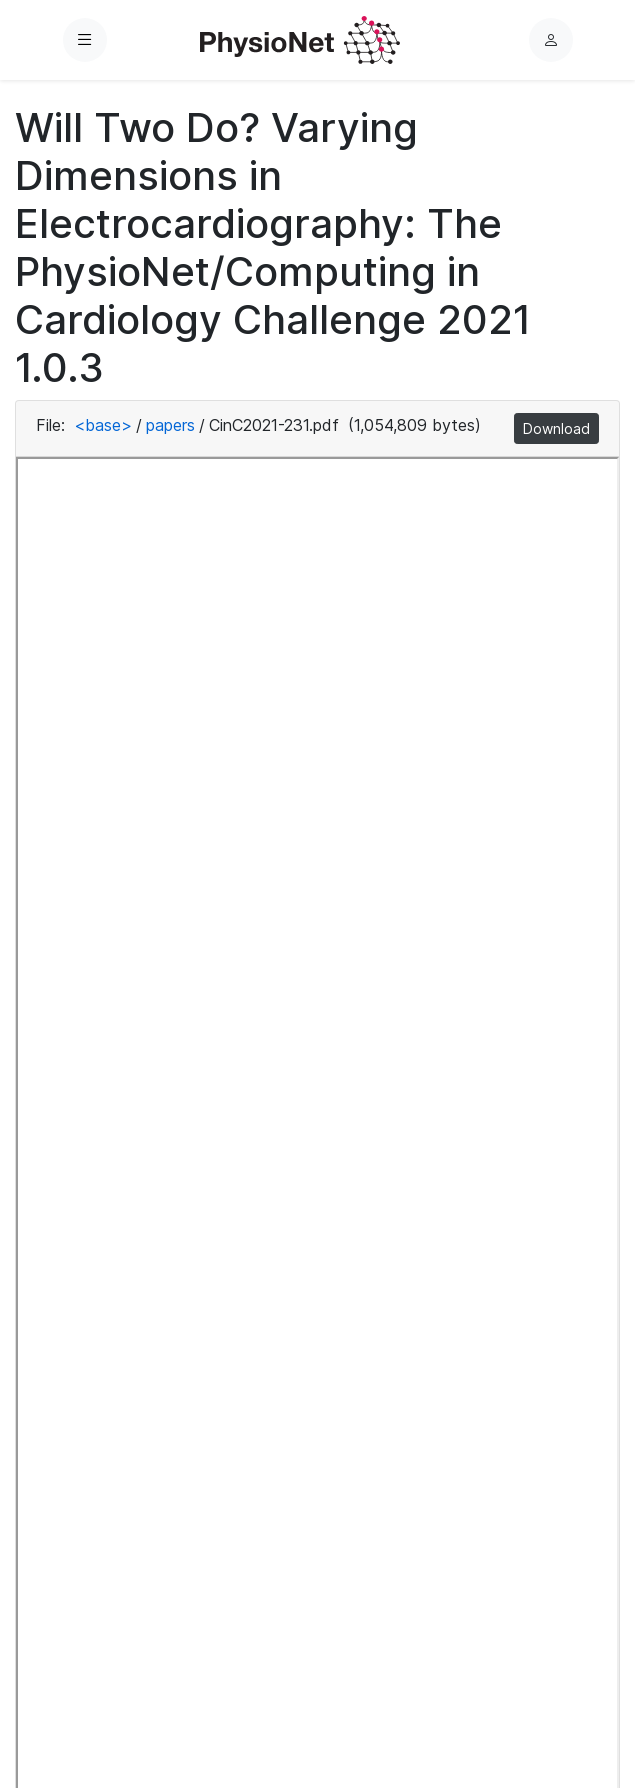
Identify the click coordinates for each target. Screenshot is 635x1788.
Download (556, 428)
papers (170, 425)
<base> (103, 425)
